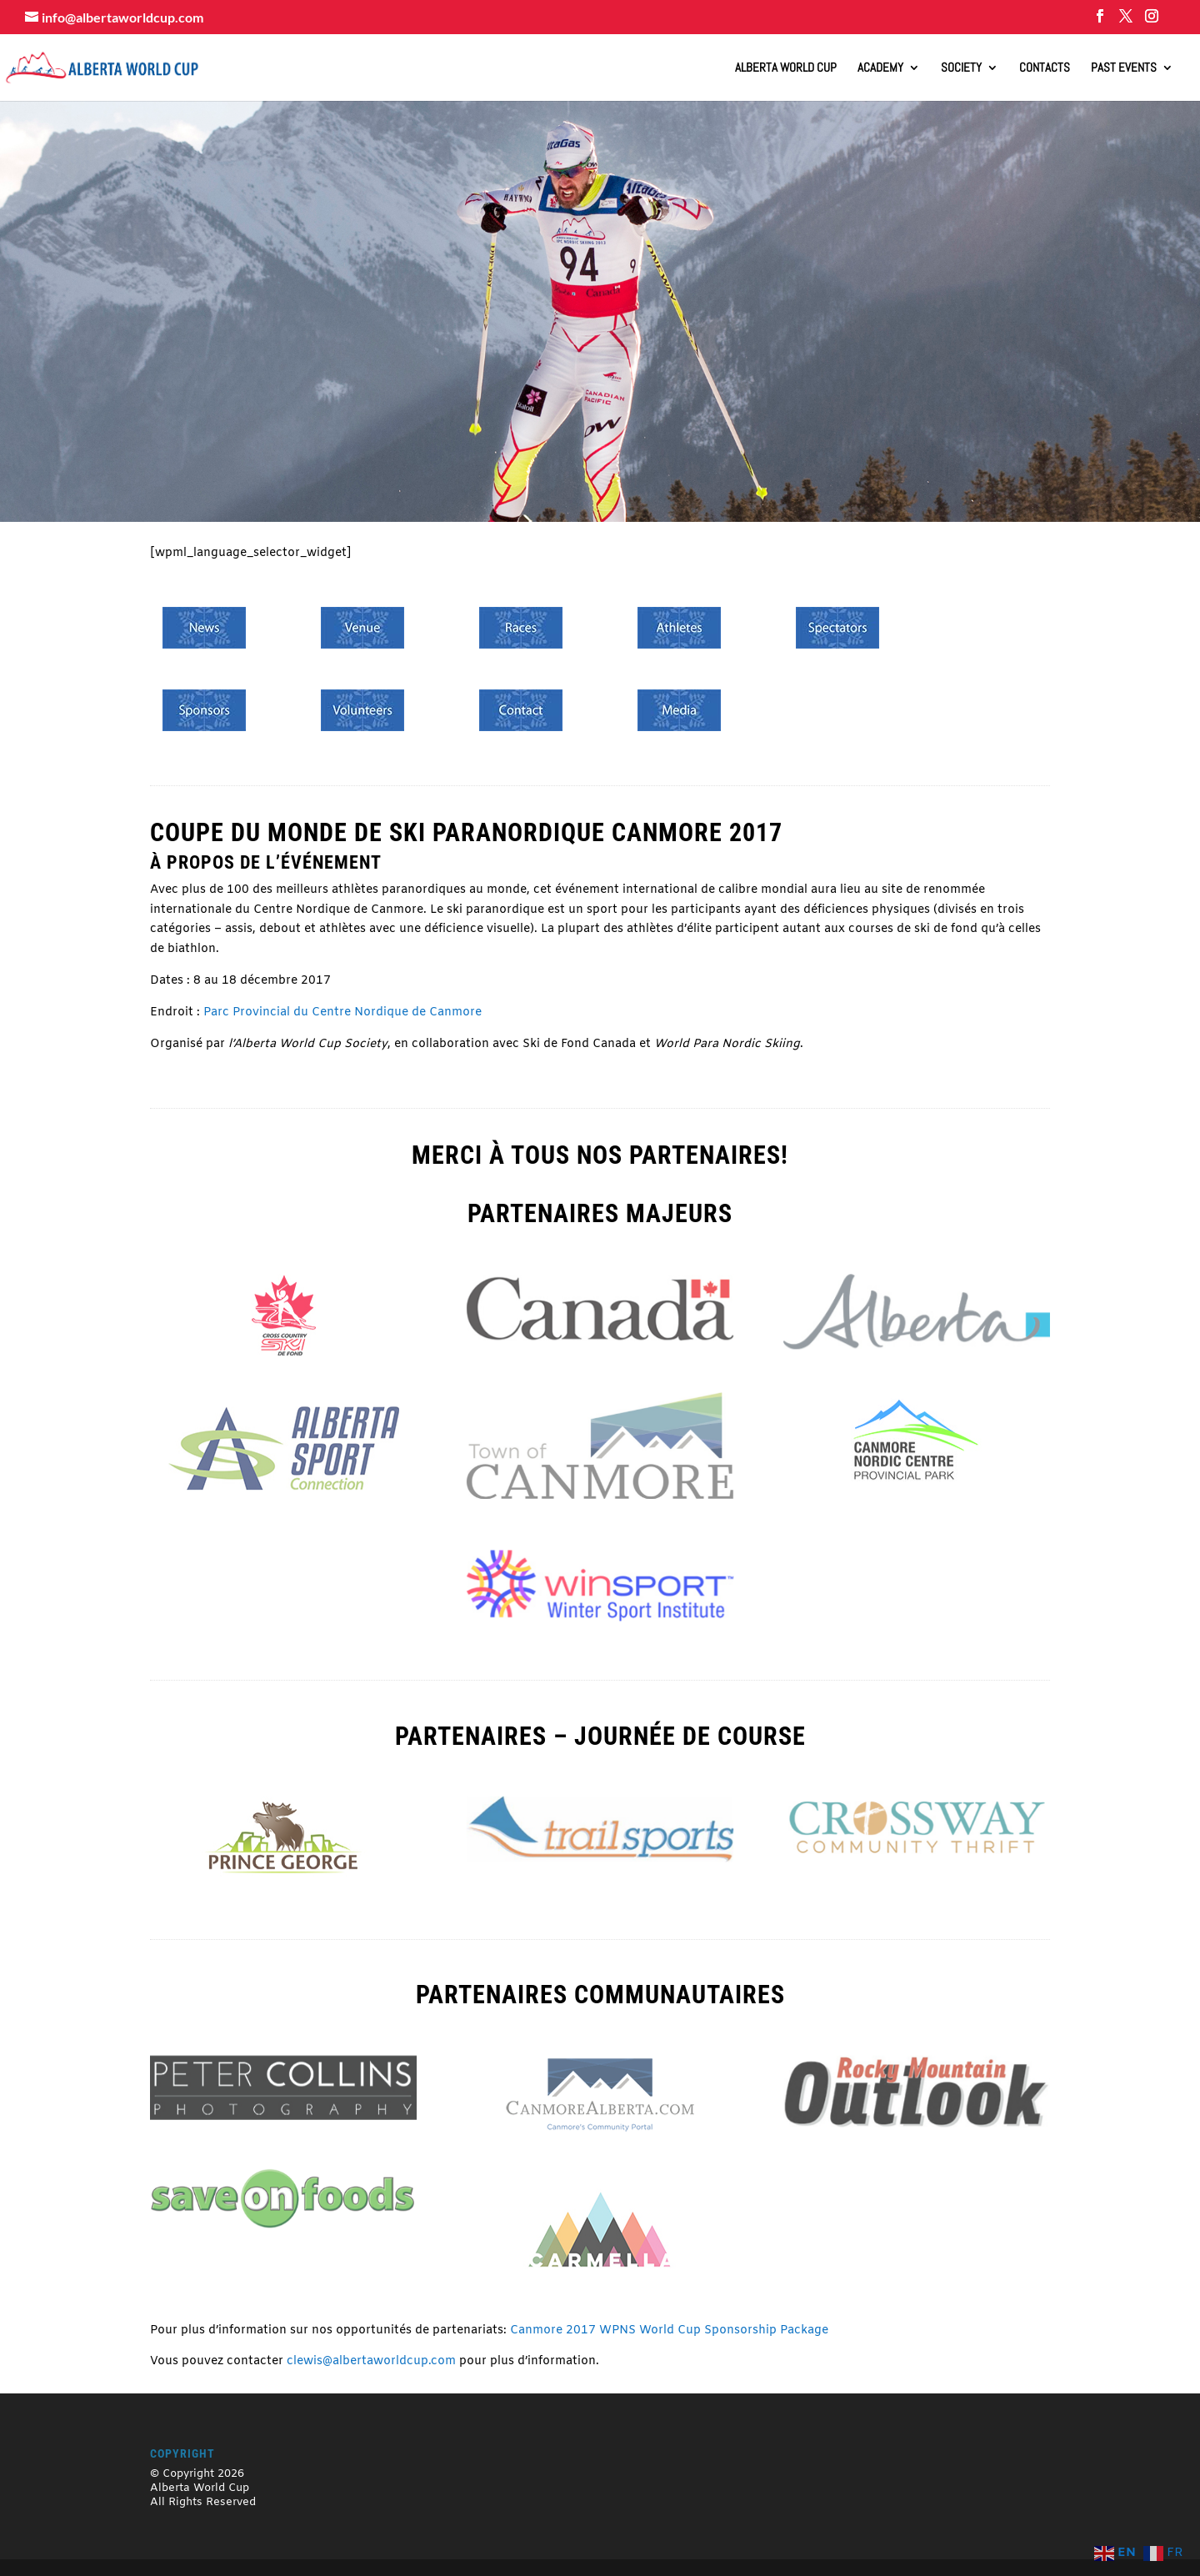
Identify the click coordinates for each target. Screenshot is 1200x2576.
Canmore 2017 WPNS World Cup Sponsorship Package (669, 2330)
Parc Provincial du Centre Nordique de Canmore (342, 1012)
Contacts (1044, 68)
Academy (880, 68)
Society (961, 68)
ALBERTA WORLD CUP (786, 68)
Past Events (1124, 68)
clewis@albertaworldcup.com (371, 2361)
